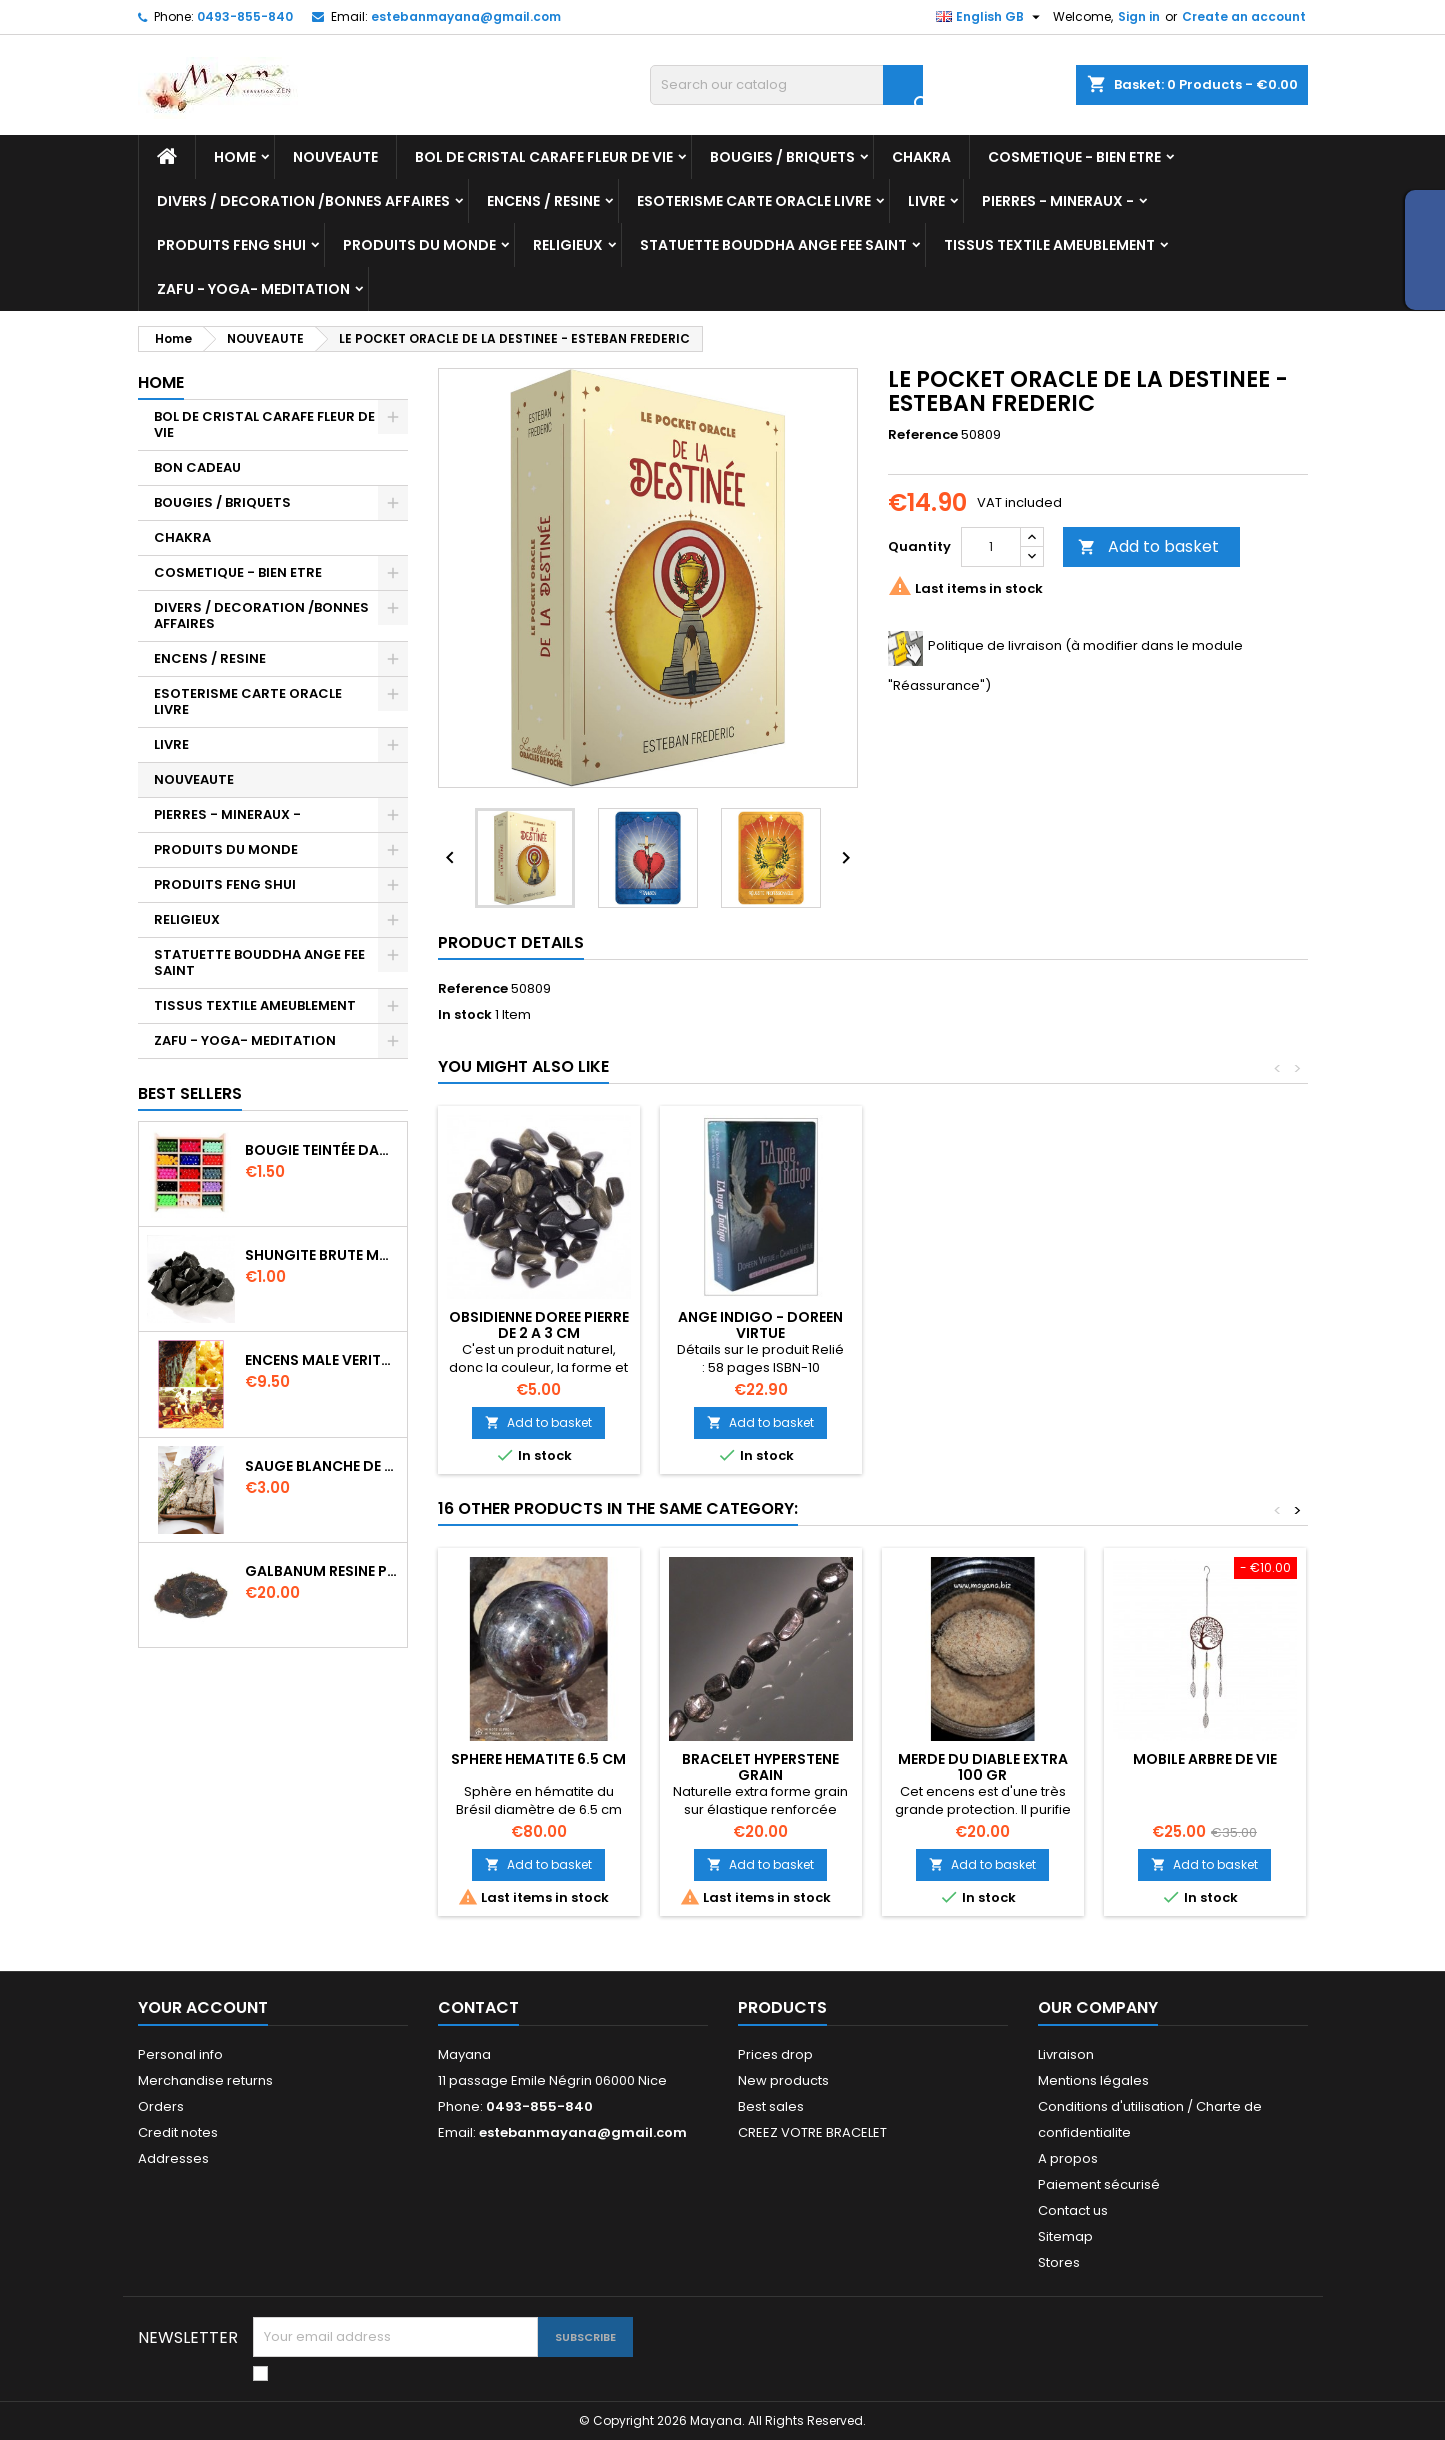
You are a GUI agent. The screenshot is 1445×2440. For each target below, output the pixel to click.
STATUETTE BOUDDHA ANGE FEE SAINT (773, 245)
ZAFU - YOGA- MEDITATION (253, 289)
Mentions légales (1093, 2080)
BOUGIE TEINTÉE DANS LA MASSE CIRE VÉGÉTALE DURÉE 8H (322, 1150)
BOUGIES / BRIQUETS (782, 157)
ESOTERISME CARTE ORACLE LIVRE (754, 201)
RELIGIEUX (568, 245)
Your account (203, 2007)
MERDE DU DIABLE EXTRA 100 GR (983, 1767)
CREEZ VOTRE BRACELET (812, 2132)
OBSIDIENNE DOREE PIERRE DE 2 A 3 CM (539, 1325)
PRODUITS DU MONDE (419, 245)
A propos (1068, 2158)
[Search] (786, 85)
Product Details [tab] (511, 942)
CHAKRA (921, 157)
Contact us (1073, 2210)
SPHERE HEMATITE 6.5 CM (538, 1759)
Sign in (1139, 16)
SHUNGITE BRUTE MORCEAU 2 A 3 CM (322, 1255)
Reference (923, 435)
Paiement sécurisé (1099, 2184)
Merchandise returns (205, 2080)
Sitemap (1065, 2236)
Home (235, 157)
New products (783, 2080)
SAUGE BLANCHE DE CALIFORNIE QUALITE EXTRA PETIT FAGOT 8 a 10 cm (322, 1466)
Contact (478, 2007)
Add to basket (1148, 546)
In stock (465, 1015)
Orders (161, 2106)
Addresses (173, 2158)
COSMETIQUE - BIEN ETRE (1074, 157)
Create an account (1244, 16)
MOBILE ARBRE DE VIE (1205, 1759)
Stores (1059, 2262)
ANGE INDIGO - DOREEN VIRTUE (760, 1325)
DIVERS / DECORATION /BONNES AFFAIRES (303, 201)
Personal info (180, 2054)
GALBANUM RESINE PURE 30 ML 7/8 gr (322, 1571)
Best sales (771, 2106)
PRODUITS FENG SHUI (231, 245)
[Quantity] (991, 547)
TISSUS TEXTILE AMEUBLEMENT (1049, 245)
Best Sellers (190, 1093)
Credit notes (178, 2132)
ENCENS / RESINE (543, 201)
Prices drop (775, 2054)
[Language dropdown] (990, 17)
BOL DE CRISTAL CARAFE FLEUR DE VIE (544, 157)
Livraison (1066, 2054)
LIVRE (926, 201)
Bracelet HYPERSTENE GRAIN (760, 1767)
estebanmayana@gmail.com (466, 16)
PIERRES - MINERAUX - (1058, 201)
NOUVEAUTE (335, 157)
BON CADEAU (197, 467)
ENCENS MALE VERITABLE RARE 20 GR (322, 1360)
